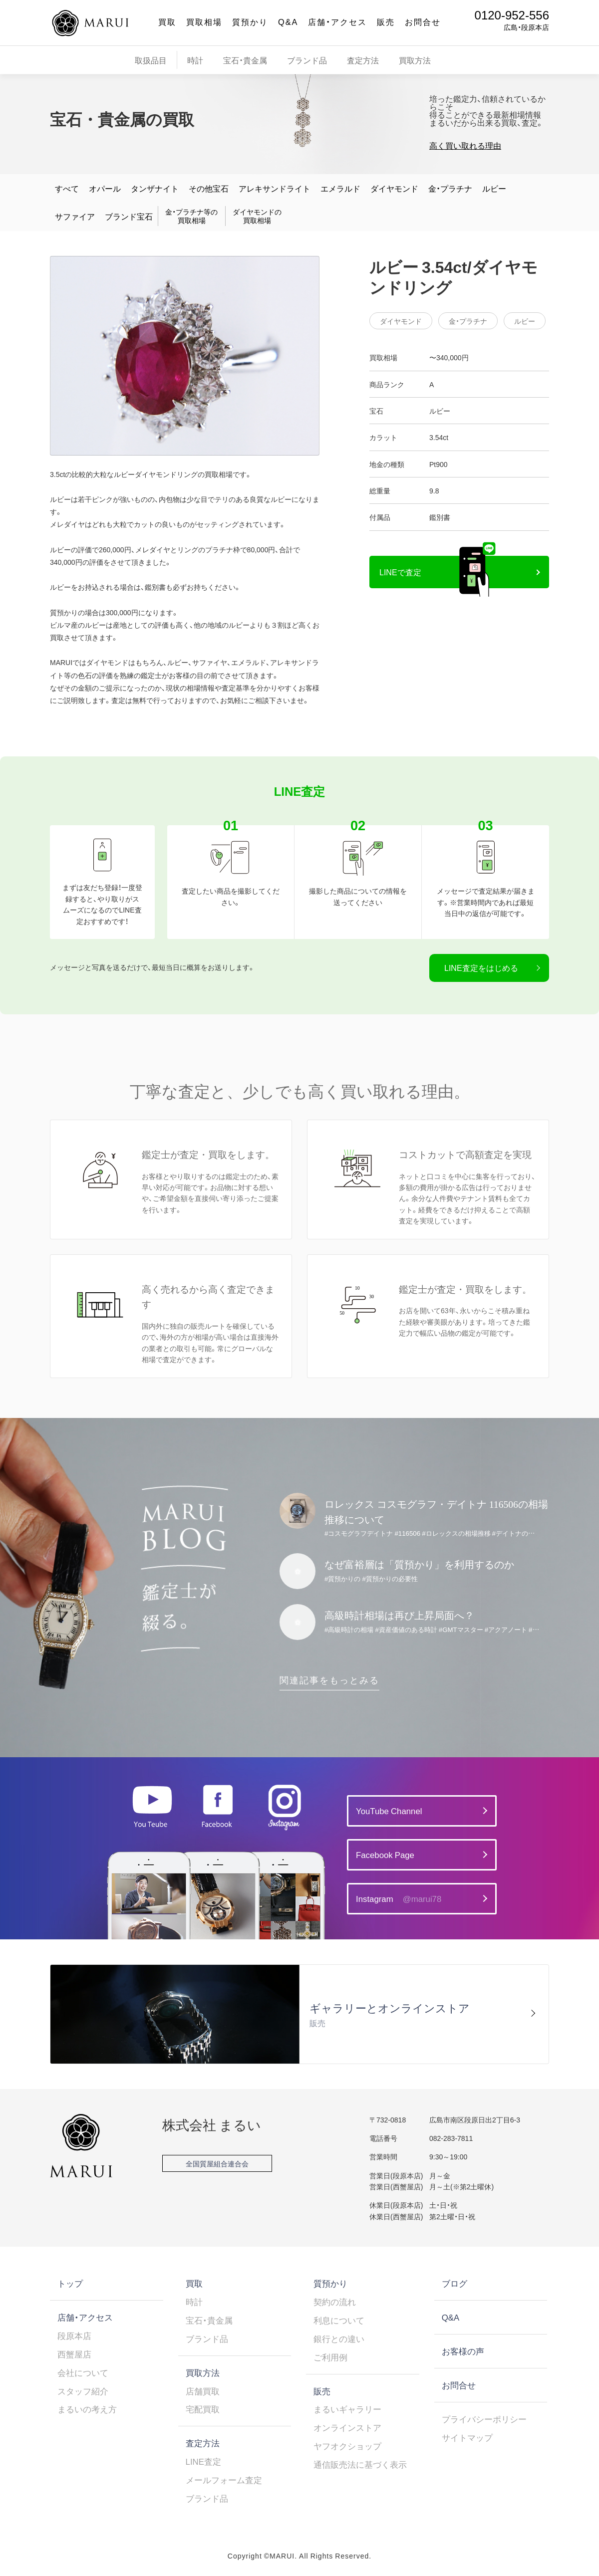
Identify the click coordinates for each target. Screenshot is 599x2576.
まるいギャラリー (347, 2409)
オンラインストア (347, 2427)
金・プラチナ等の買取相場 (191, 216)
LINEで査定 (400, 572)
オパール (105, 188)
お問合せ (423, 21)
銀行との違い (338, 2338)
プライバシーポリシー (484, 2419)
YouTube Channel (389, 1811)
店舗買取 (203, 2391)
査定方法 (363, 60)
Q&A (288, 21)
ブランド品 (307, 60)
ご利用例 (330, 2357)
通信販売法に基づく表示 (360, 2464)
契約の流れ (334, 2302)
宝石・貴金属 (245, 60)
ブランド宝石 (129, 216)
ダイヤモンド (394, 188)
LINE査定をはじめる (481, 967)
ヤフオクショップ (347, 2446)
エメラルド (340, 188)
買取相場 (204, 21)
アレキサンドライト (274, 188)
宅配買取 (203, 2409)
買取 (167, 21)
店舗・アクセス (337, 21)
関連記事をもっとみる (329, 1679)
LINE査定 (203, 2461)
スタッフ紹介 (82, 2391)
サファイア (75, 216)
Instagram (398, 1898)
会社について (82, 2372)
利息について (338, 2320)
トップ (70, 2283)
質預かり (250, 21)
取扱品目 (151, 60)
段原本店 (74, 2336)
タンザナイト (155, 188)
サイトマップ (467, 2437)
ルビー (494, 188)
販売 (386, 21)
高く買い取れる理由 (465, 145)
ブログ (454, 2283)
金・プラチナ (450, 188)
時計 (195, 60)
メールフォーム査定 (224, 2480)
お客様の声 (463, 2351)
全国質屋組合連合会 (217, 2163)
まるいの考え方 (87, 2409)
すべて (67, 188)
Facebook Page (385, 1855)
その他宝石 (209, 188)
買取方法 (415, 60)
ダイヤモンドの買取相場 (257, 216)
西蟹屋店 (74, 2354)
